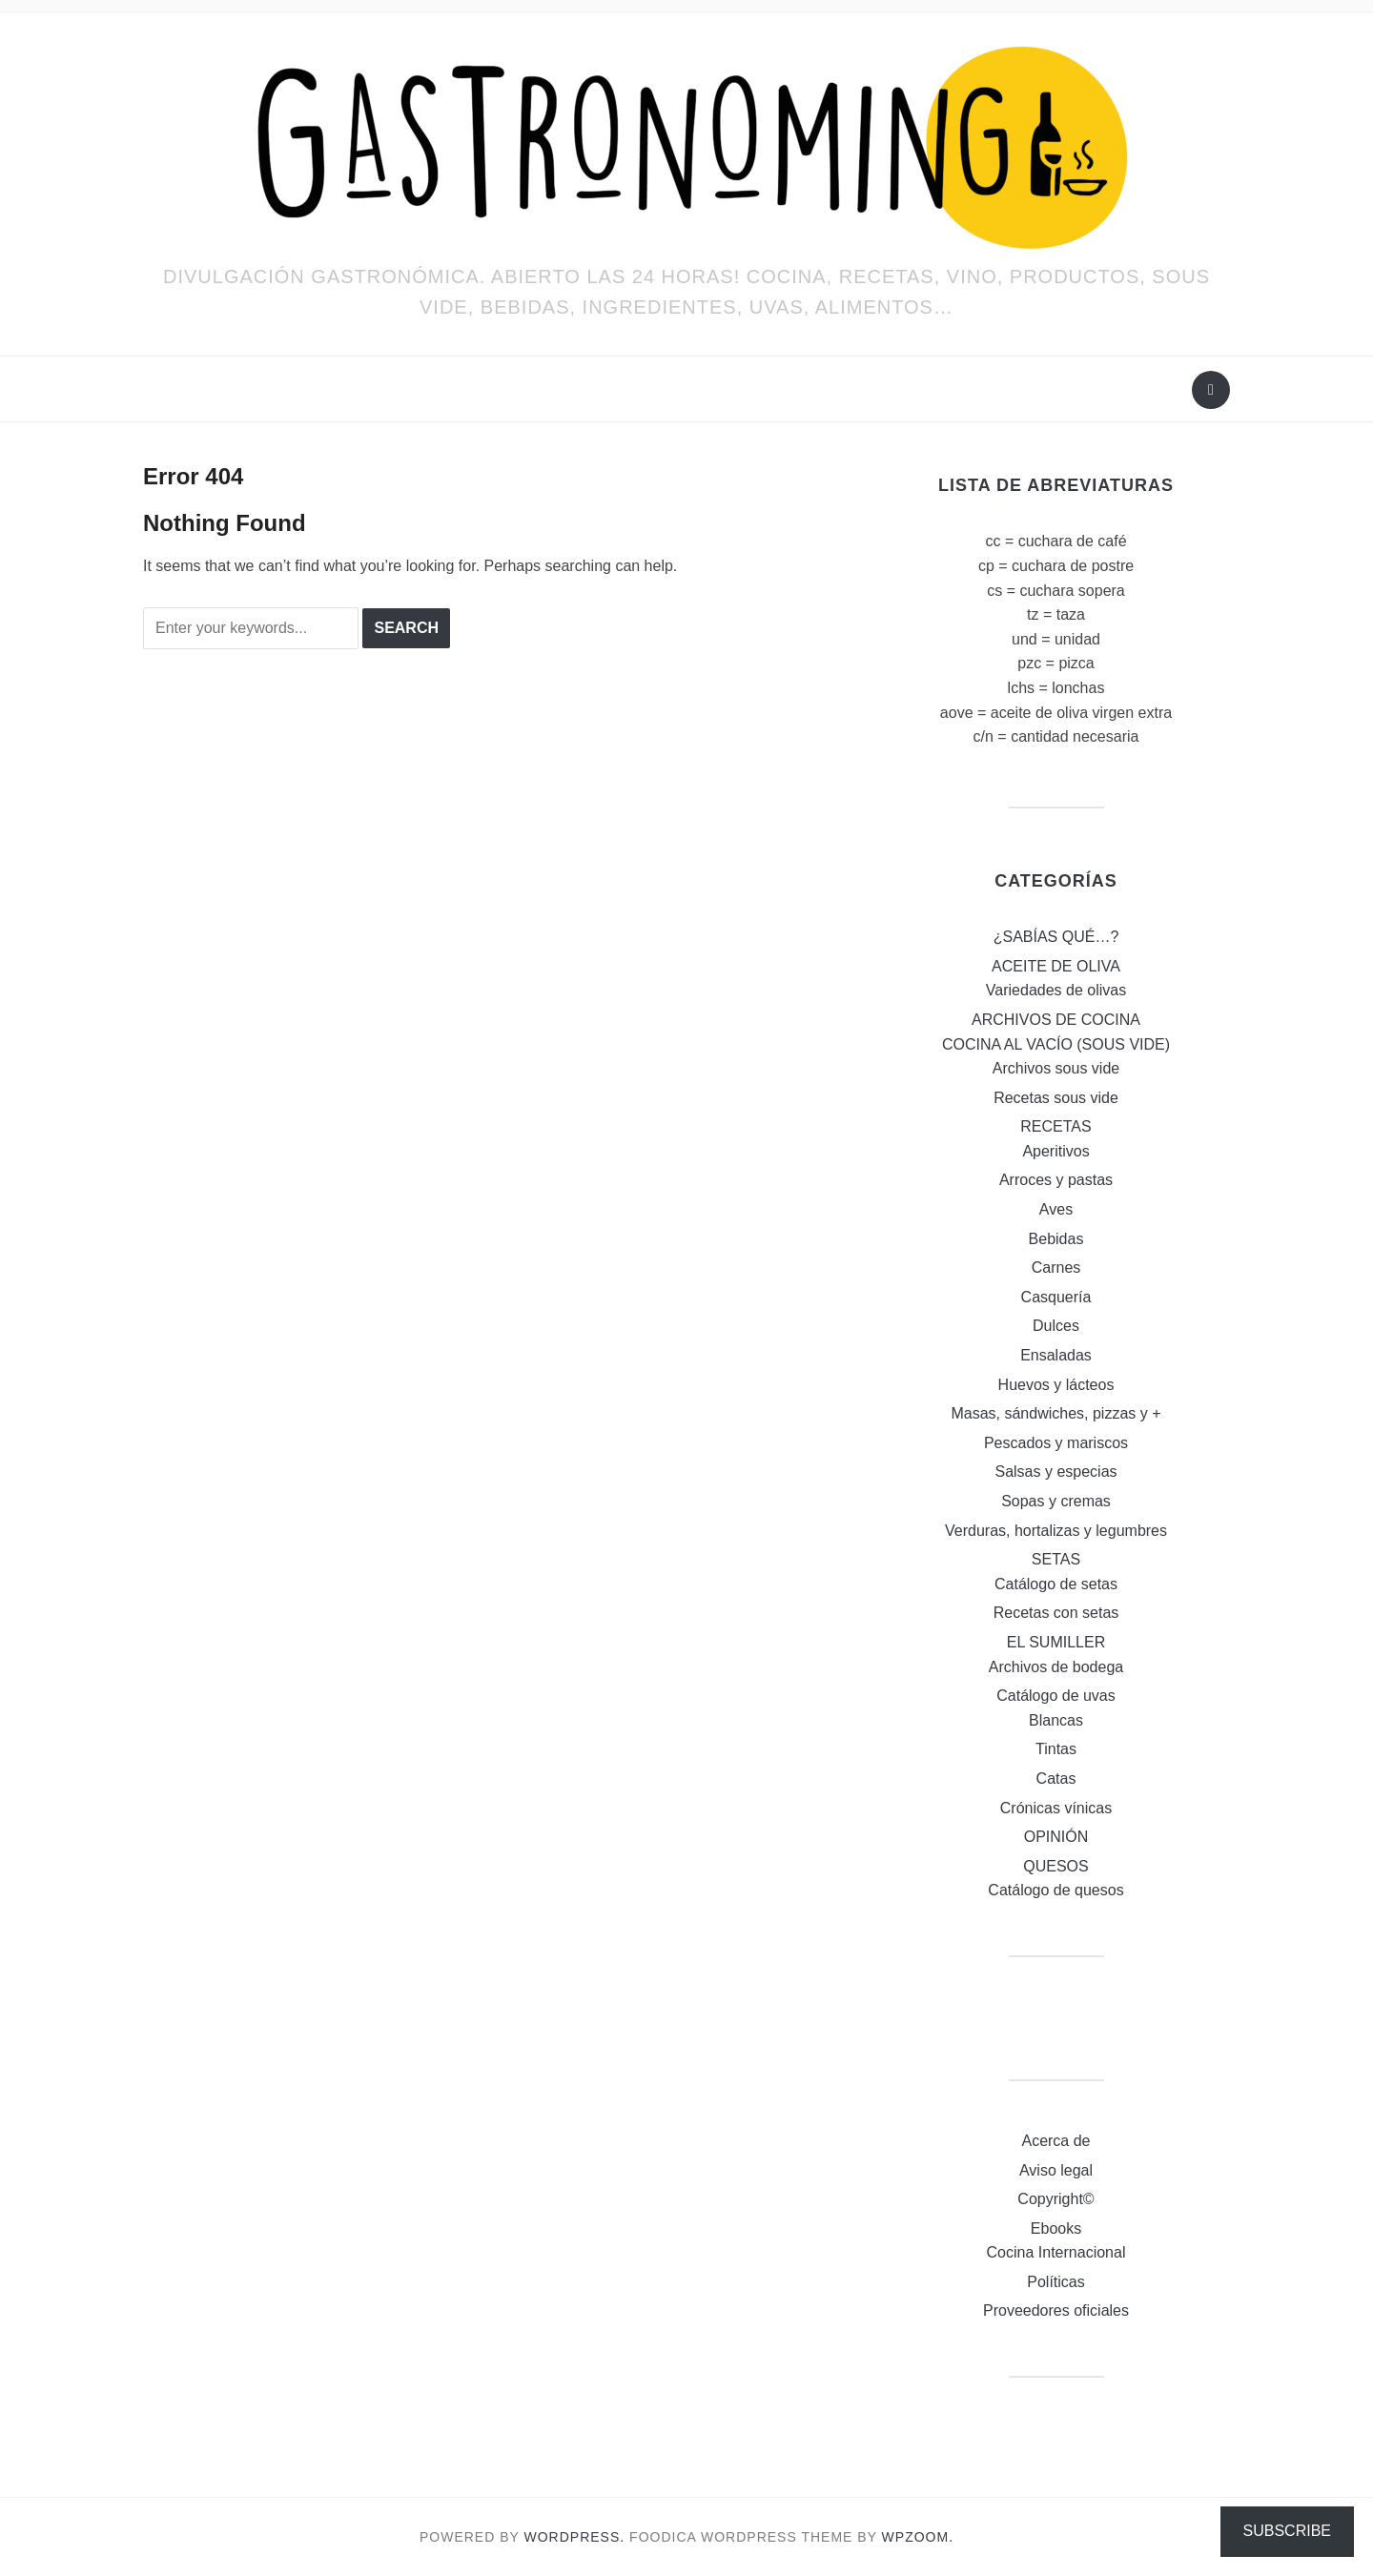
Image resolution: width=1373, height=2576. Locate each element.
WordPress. (574, 2537)
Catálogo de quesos (1055, 1890)
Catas (1056, 1778)
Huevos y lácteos (1056, 1385)
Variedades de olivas (1056, 990)
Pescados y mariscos (1056, 1443)
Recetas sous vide (1056, 1098)
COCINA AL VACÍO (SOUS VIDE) (1056, 1044)
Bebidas (1056, 1239)
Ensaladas (1056, 1355)
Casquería (1056, 1297)
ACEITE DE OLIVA (1056, 966)
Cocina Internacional (1056, 2252)
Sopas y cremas (1056, 1501)
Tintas (1055, 1749)
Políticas (1055, 2282)
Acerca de (1055, 2141)
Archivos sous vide (1056, 1068)
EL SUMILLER (1056, 1642)
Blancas (1056, 1720)
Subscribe (1287, 2531)
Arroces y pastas (1056, 1180)
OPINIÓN (1056, 1837)
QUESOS (1055, 1866)
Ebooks (1056, 2228)
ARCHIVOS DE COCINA (1056, 1020)
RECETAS (1055, 1126)
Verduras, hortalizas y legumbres (1056, 1531)
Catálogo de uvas (1056, 1695)
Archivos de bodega (1056, 1667)
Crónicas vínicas (1056, 1808)
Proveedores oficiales (1056, 2310)
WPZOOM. (917, 2537)
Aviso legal (1056, 2170)
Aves (1056, 1209)
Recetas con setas (1056, 1613)
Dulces (1056, 1326)
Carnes (1056, 1267)
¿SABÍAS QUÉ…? (1056, 937)
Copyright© (1055, 2199)
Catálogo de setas (1055, 1584)
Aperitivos (1055, 1151)
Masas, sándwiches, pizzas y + (1055, 1413)
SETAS (1056, 1559)
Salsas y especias (1055, 1471)
